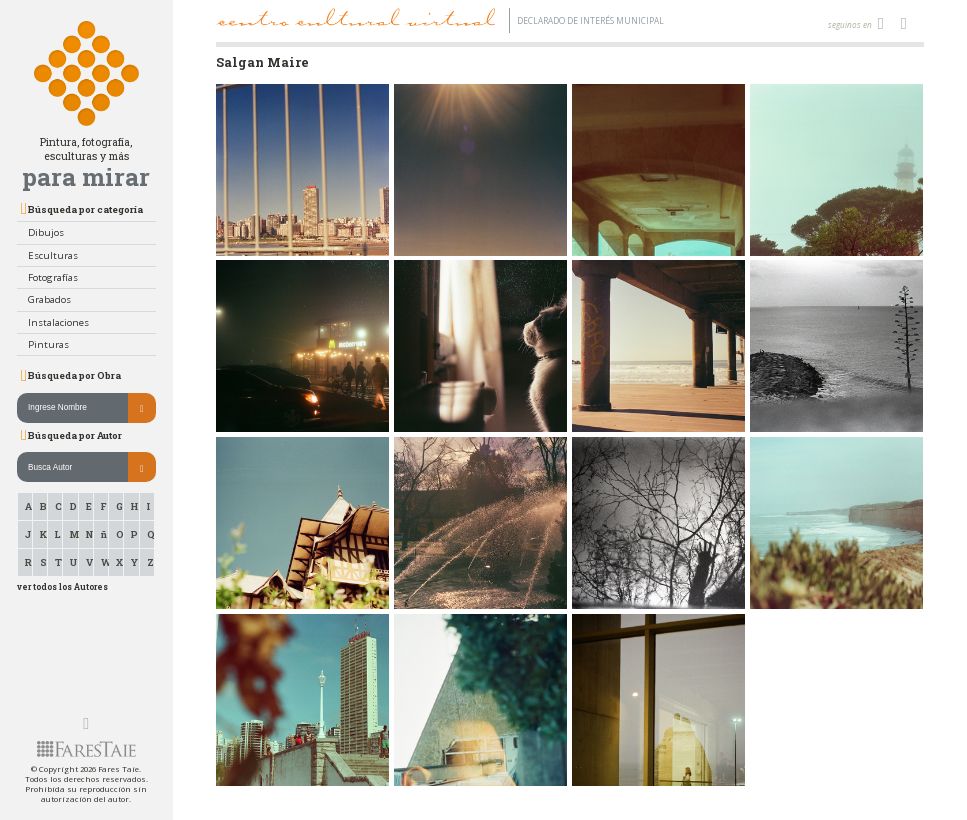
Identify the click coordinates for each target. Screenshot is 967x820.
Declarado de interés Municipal (590, 20)
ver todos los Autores (62, 586)
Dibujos (46, 232)
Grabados (49, 299)
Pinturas (48, 344)
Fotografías (53, 277)
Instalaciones (58, 322)
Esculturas (53, 255)
